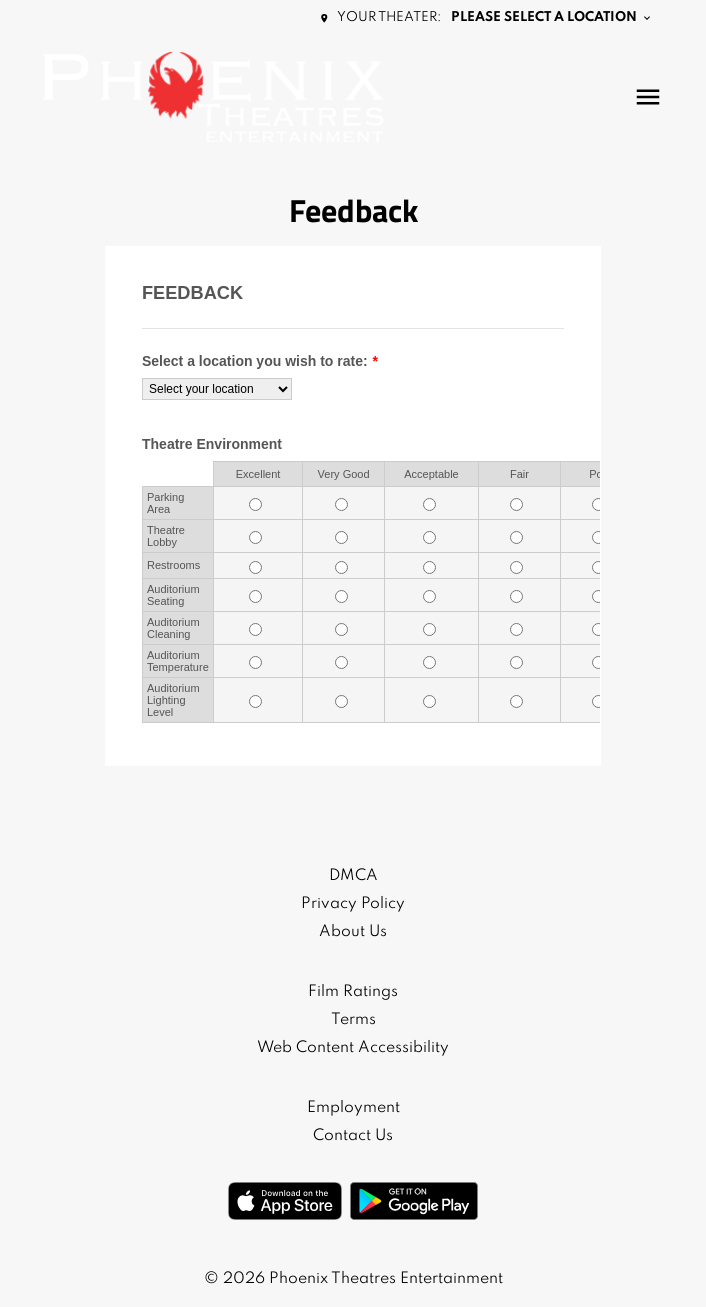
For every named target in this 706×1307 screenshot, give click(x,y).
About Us (353, 932)
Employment (353, 1108)
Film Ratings (353, 992)
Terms (353, 1020)
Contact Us (353, 1136)
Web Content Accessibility (353, 1048)
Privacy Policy (353, 904)
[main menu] (648, 97)
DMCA (353, 876)
